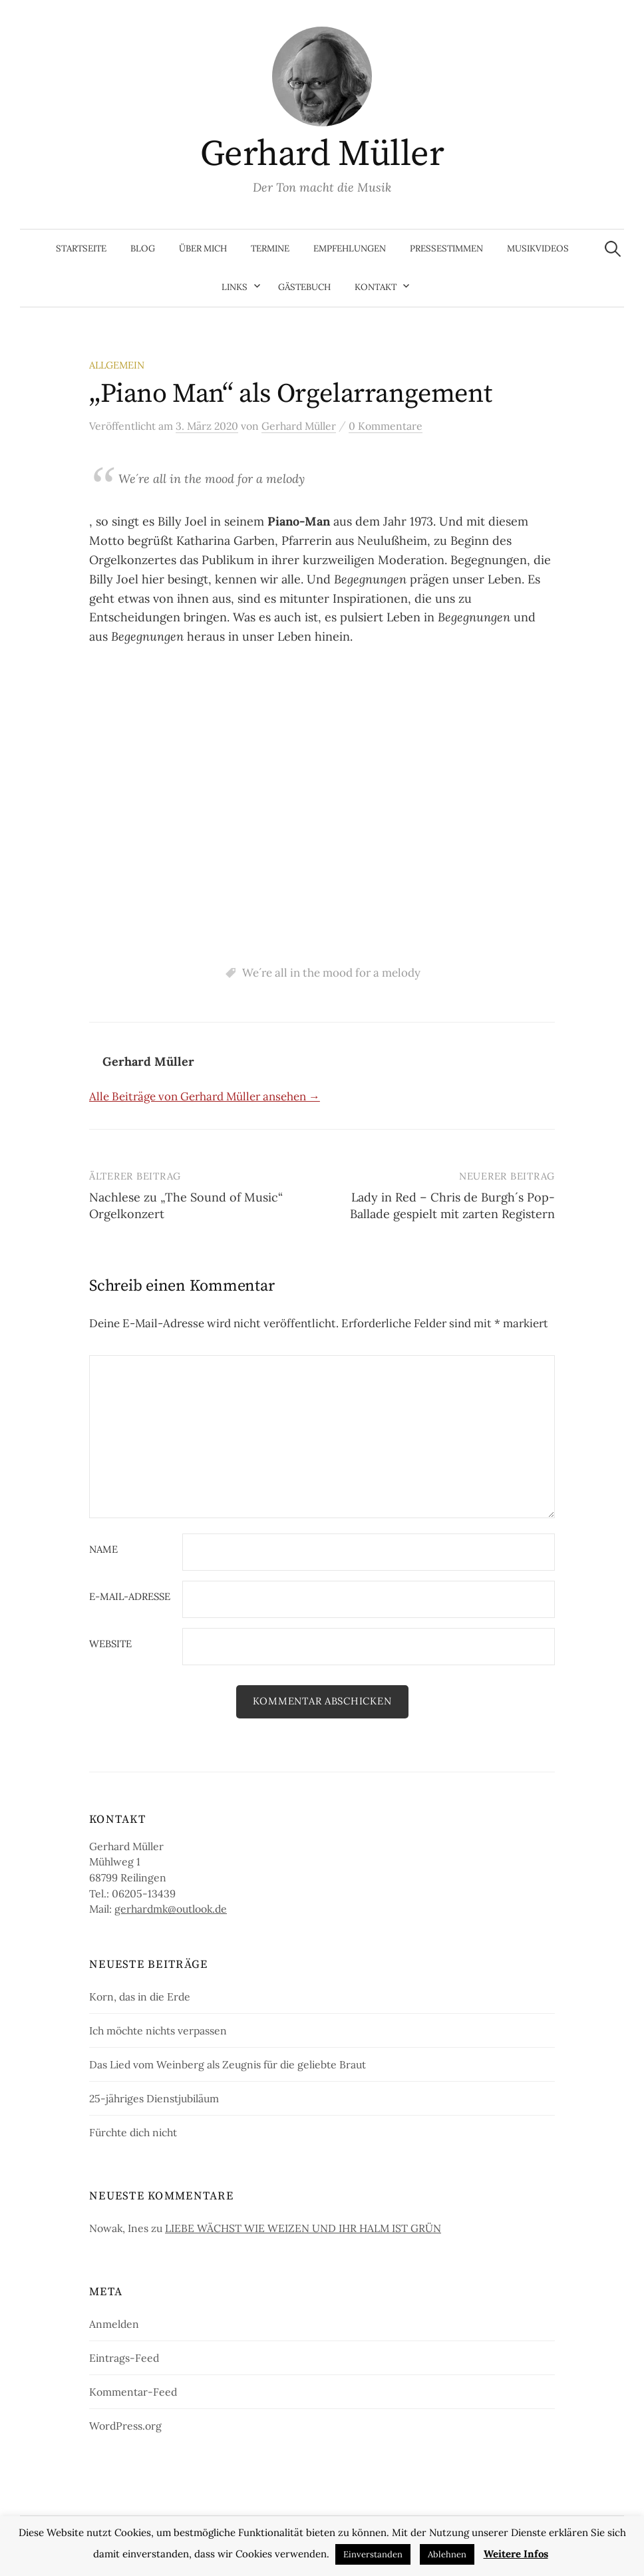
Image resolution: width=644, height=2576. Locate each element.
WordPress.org (125, 2425)
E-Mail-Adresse (129, 1597)
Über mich (203, 248)
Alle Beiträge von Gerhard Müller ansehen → (204, 1096)
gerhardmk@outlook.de (170, 1908)
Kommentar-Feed (133, 2391)
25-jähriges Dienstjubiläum (154, 2098)
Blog (142, 248)
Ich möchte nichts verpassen (158, 2030)
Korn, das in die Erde (139, 1996)
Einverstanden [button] (372, 2554)
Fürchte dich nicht (133, 2132)
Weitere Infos (516, 2553)
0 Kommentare (385, 425)
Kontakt (376, 287)
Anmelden (114, 2324)
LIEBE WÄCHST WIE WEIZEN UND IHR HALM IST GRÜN (303, 2228)
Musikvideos (538, 248)
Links (234, 287)
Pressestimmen (446, 248)
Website (110, 1644)
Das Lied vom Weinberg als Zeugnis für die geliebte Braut (227, 2064)
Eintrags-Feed (124, 2357)
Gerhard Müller (322, 154)
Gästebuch (304, 287)
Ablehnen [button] (447, 2554)
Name (103, 1550)
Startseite (81, 248)
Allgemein (116, 365)
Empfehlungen (349, 248)
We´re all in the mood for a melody (331, 972)
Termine (270, 248)
